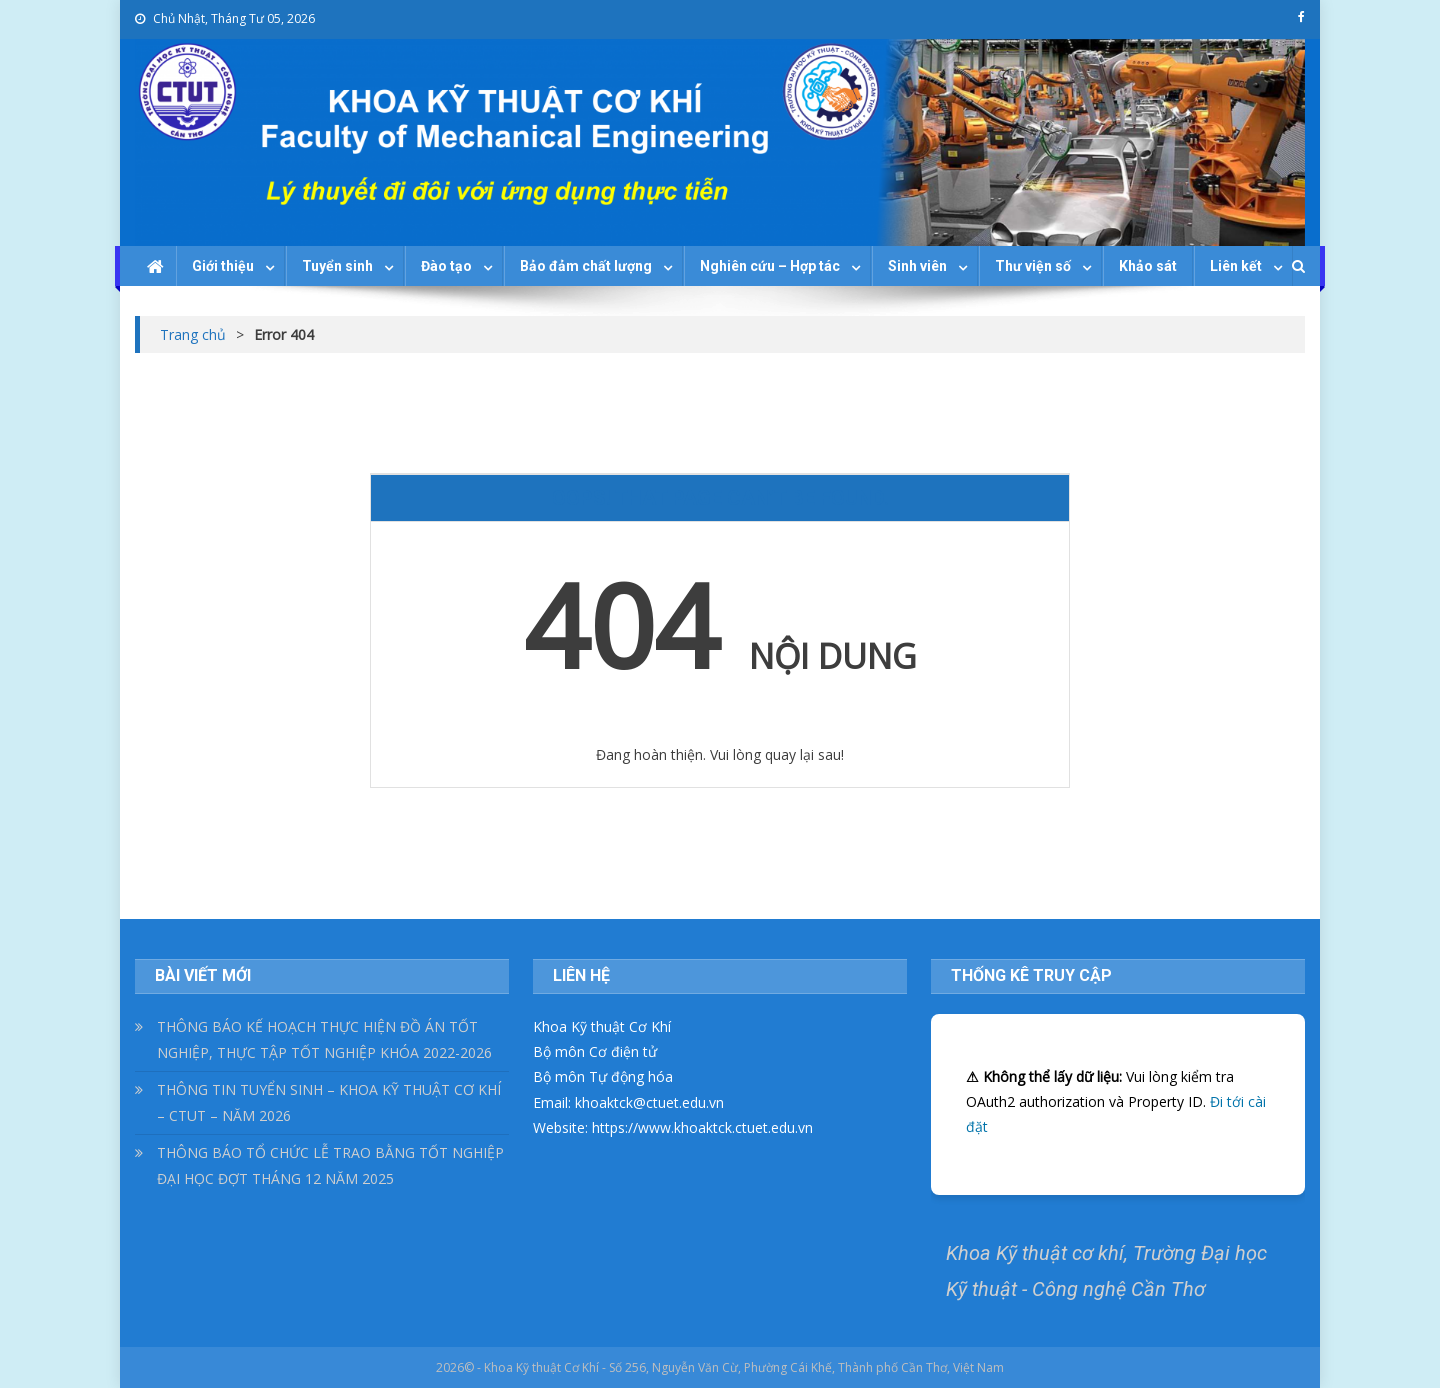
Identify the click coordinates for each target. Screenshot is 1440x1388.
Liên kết (1236, 266)
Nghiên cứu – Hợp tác (770, 266)
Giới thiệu (223, 266)
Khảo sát (1148, 266)
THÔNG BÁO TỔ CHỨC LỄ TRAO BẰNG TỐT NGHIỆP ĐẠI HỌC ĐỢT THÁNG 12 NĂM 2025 (330, 1165)
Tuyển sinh (337, 266)
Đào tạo (446, 266)
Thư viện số (1033, 266)
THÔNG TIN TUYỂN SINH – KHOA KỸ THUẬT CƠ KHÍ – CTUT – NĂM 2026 (329, 1102)
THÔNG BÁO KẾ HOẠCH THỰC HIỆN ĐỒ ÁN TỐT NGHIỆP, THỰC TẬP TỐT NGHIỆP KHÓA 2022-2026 (324, 1039)
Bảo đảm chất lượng (586, 266)
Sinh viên (917, 266)
